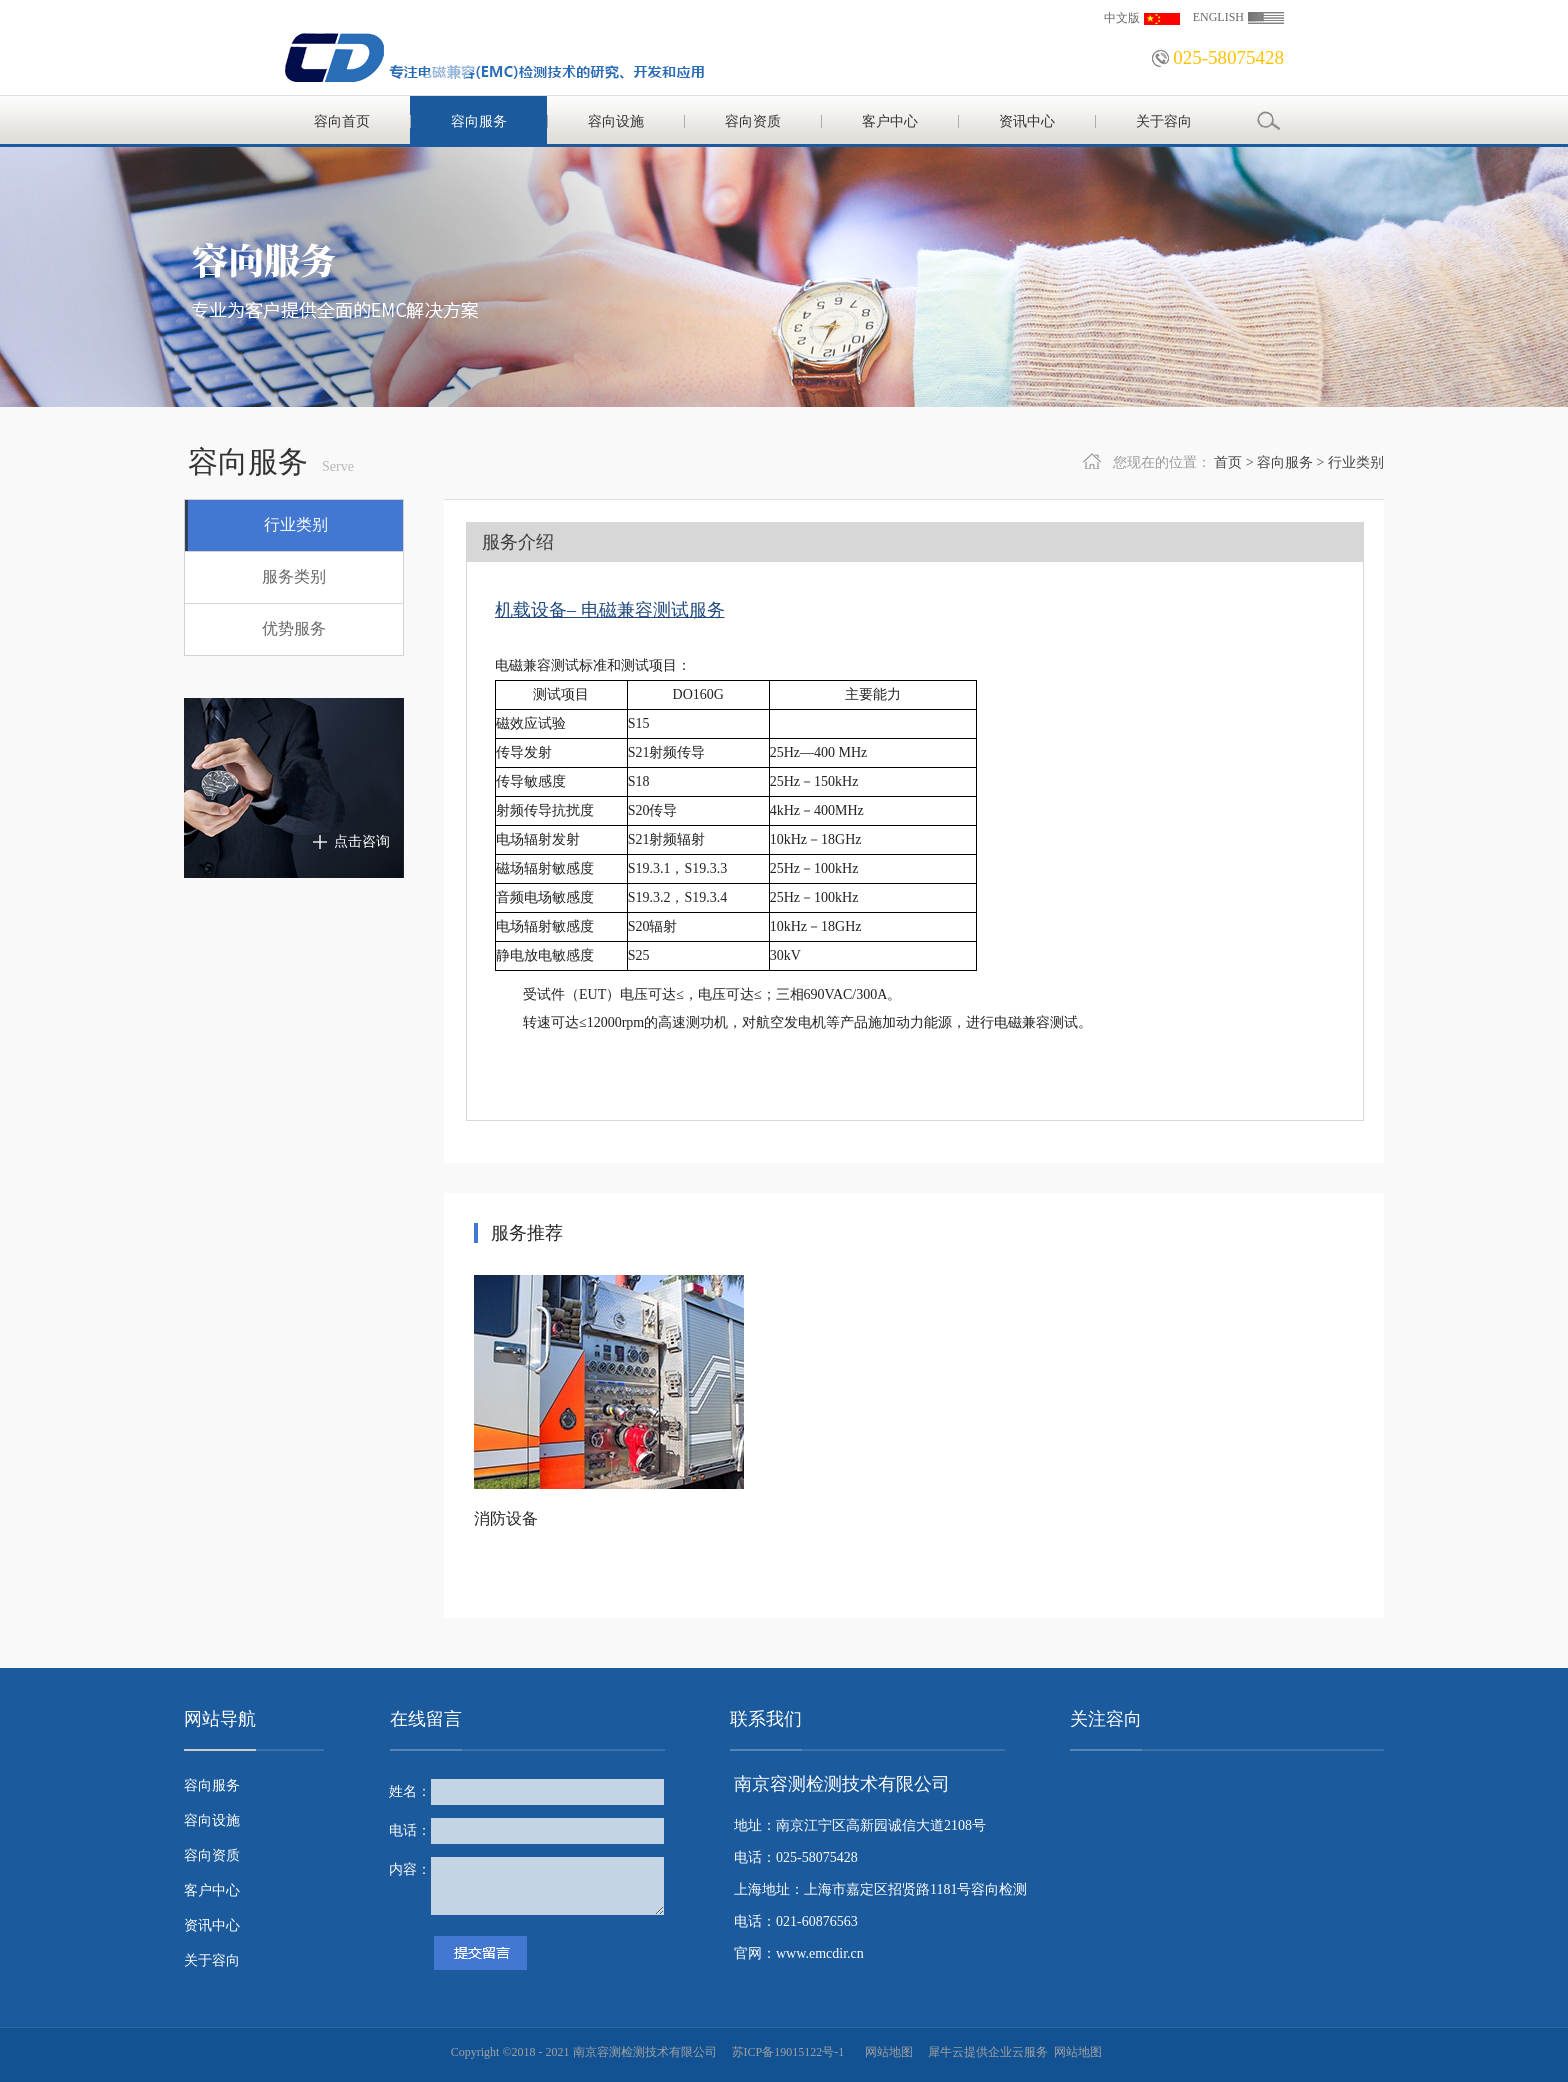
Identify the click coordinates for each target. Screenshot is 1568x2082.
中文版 (1122, 18)
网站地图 (886, 2052)
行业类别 (1356, 462)
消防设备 (506, 1518)
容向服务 (1285, 462)
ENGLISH (1218, 17)
